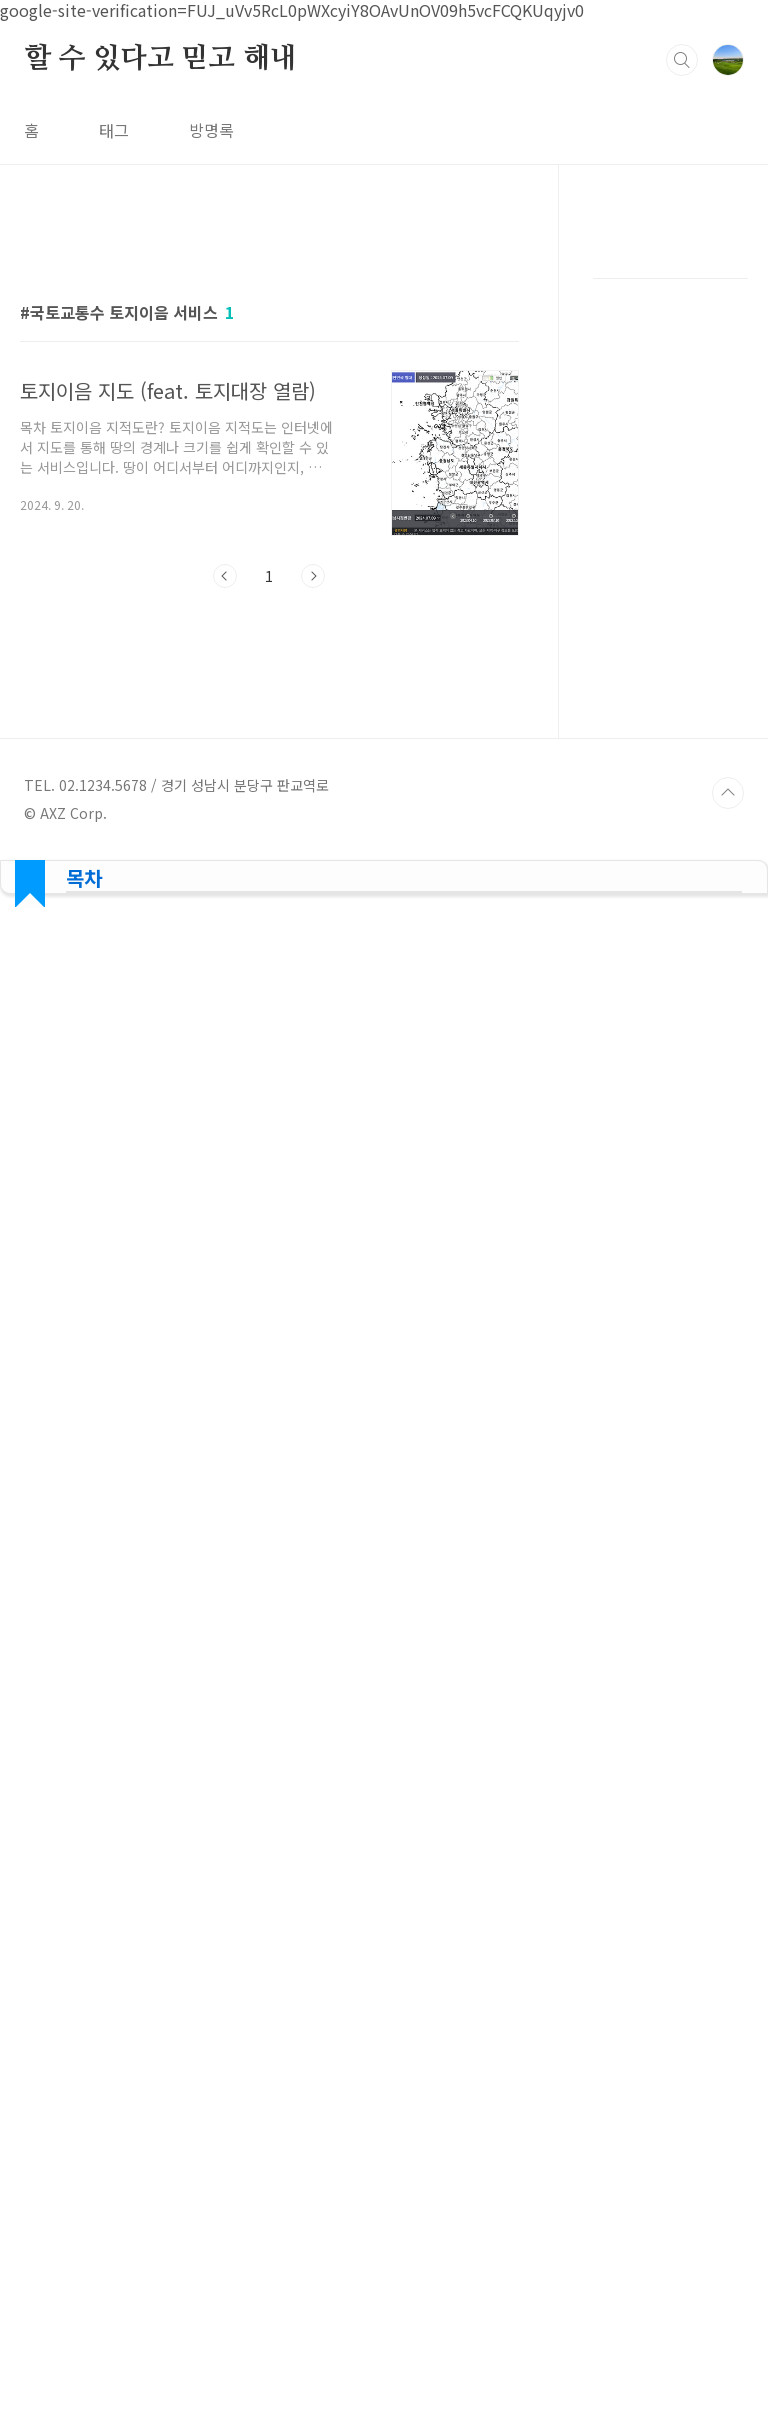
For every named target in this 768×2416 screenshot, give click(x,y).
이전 (225, 576)
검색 (682, 60)
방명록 (211, 130)
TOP (728, 1612)
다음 (313, 576)
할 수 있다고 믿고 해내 (160, 59)
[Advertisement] (269, 788)
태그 (114, 130)
